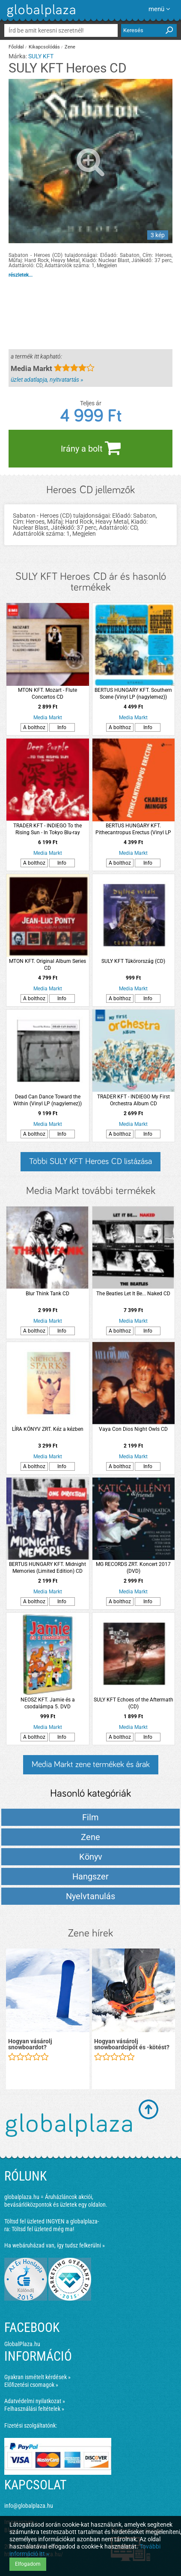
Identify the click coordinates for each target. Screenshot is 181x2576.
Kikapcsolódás (44, 47)
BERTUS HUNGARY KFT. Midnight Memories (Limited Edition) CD (47, 1567)
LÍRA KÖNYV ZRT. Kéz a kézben (47, 1429)
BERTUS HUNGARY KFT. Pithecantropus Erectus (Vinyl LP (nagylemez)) (133, 829)
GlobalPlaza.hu (22, 2344)
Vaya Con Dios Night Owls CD (133, 1429)
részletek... (21, 275)
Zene (70, 47)
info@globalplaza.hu (28, 2505)
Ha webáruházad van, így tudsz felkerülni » (54, 2245)
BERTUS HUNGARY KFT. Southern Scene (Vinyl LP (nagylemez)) (133, 693)
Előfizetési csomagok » (31, 2384)
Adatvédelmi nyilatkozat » (34, 2401)
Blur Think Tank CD (47, 1294)
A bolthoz (34, 727)
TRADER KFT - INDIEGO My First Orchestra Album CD (133, 1100)
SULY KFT (40, 56)
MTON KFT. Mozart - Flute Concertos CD (47, 693)
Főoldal (16, 47)
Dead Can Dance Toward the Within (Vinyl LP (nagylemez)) (47, 1100)
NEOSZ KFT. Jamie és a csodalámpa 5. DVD (48, 1703)
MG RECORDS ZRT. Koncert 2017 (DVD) (133, 1567)
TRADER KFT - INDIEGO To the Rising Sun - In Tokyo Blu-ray (47, 829)
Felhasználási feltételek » (34, 2408)
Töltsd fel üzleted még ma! (43, 2229)
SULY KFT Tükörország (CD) (133, 961)
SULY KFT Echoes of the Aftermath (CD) (133, 1703)
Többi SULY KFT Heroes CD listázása (90, 1161)
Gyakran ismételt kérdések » (37, 2377)
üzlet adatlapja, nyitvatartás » (47, 379)
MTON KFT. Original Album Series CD (47, 964)
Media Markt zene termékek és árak (91, 1764)
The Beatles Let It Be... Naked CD (133, 1294)
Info (61, 727)
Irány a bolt (91, 447)
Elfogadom (28, 2564)
